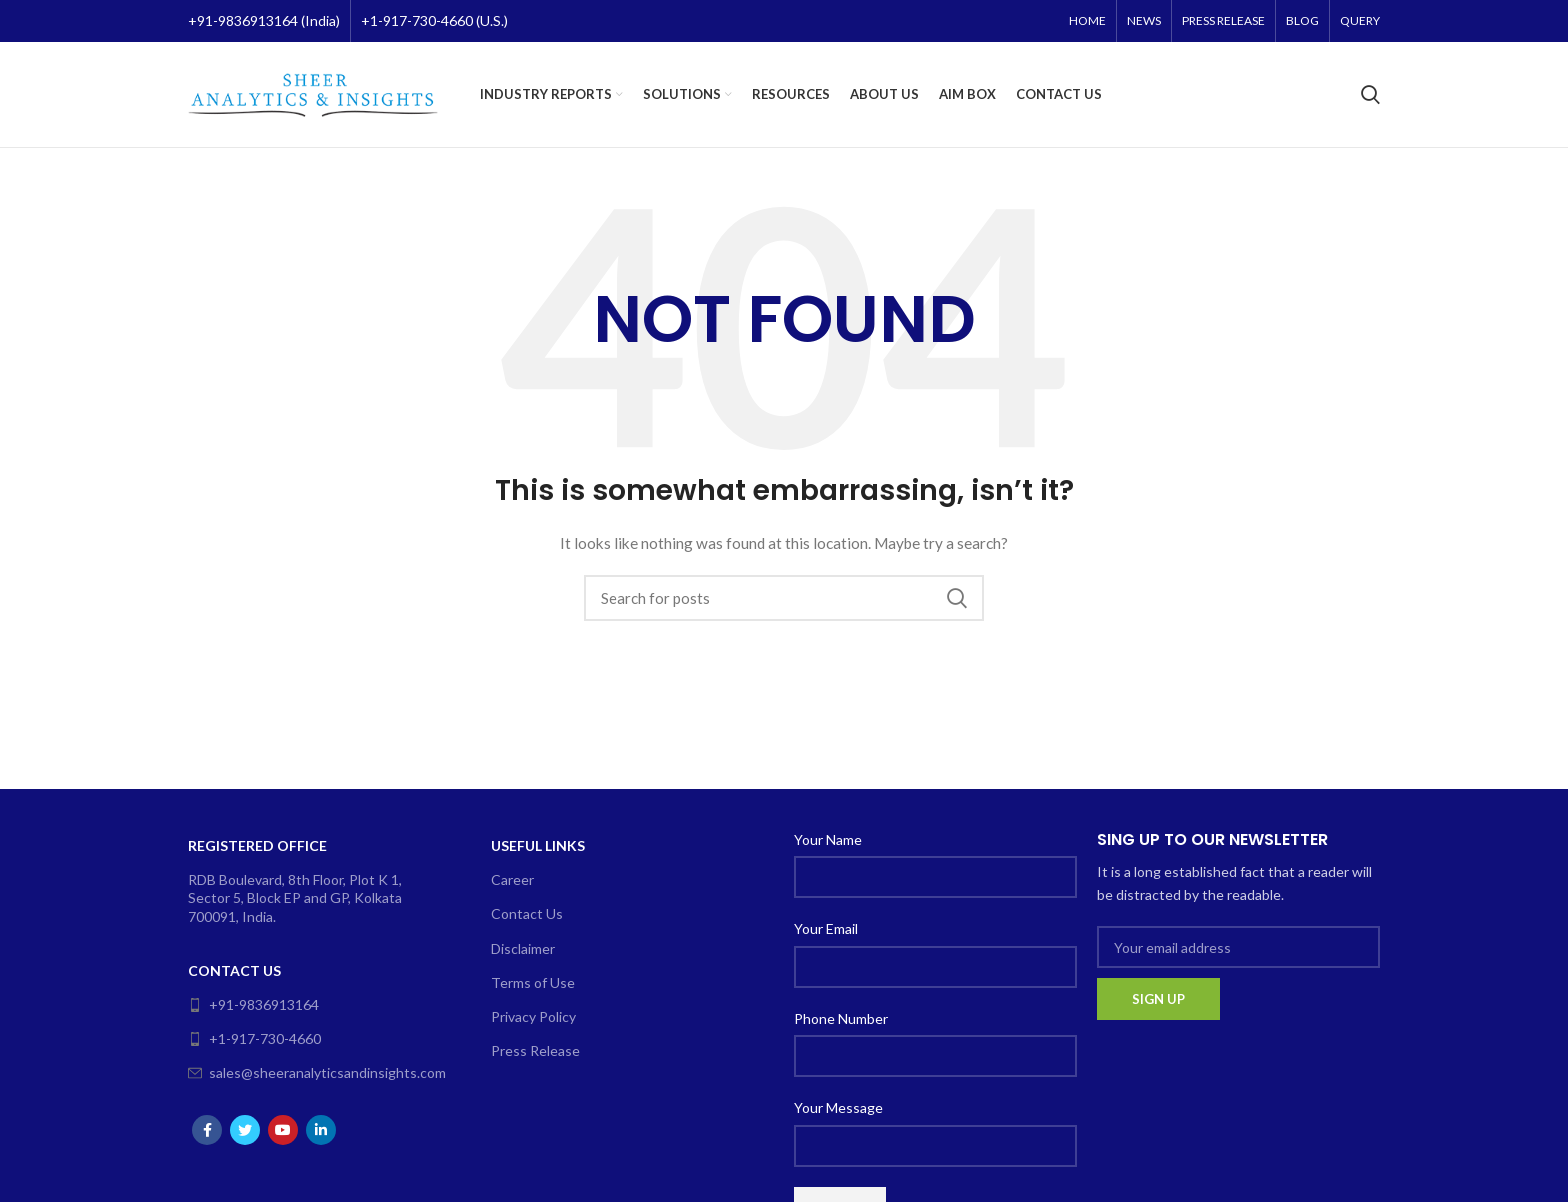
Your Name (828, 839)
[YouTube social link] (283, 1130)
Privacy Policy (533, 1016)
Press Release (535, 1050)
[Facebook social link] (207, 1130)
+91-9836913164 (253, 1004)
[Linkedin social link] (321, 1130)
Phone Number (841, 1018)
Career (512, 879)
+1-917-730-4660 (254, 1038)
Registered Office (257, 845)
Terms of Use (533, 982)
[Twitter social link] (245, 1130)
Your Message (838, 1107)
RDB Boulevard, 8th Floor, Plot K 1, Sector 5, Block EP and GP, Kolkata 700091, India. (295, 897)
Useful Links (538, 845)
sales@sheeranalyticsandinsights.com (310, 1072)
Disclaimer (523, 948)
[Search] (1370, 95)
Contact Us (234, 970)
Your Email (826, 928)
